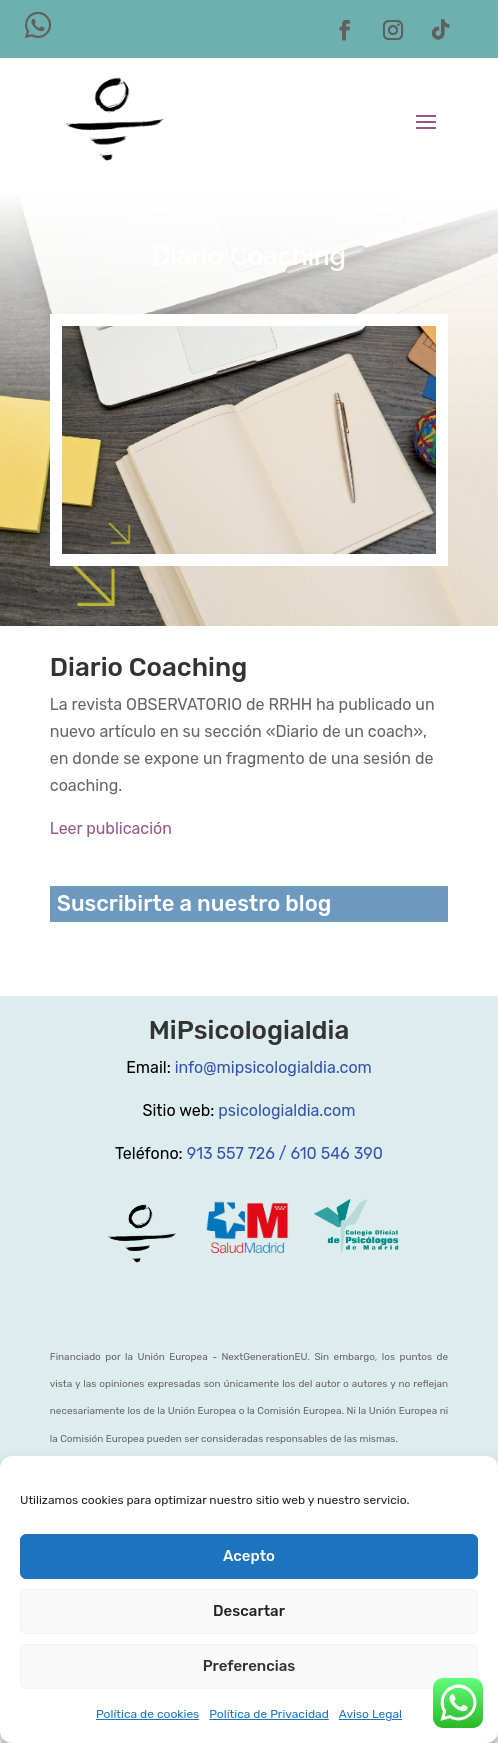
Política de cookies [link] (147, 1714)
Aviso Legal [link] (370, 1714)
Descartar (249, 1611)
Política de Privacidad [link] (269, 1714)
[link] (114, 120)
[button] (345, 30)
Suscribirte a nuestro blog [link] (194, 903)
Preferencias (249, 1666)
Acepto (249, 1556)
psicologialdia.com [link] (286, 1110)
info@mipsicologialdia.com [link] (273, 1067)
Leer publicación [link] (111, 828)
